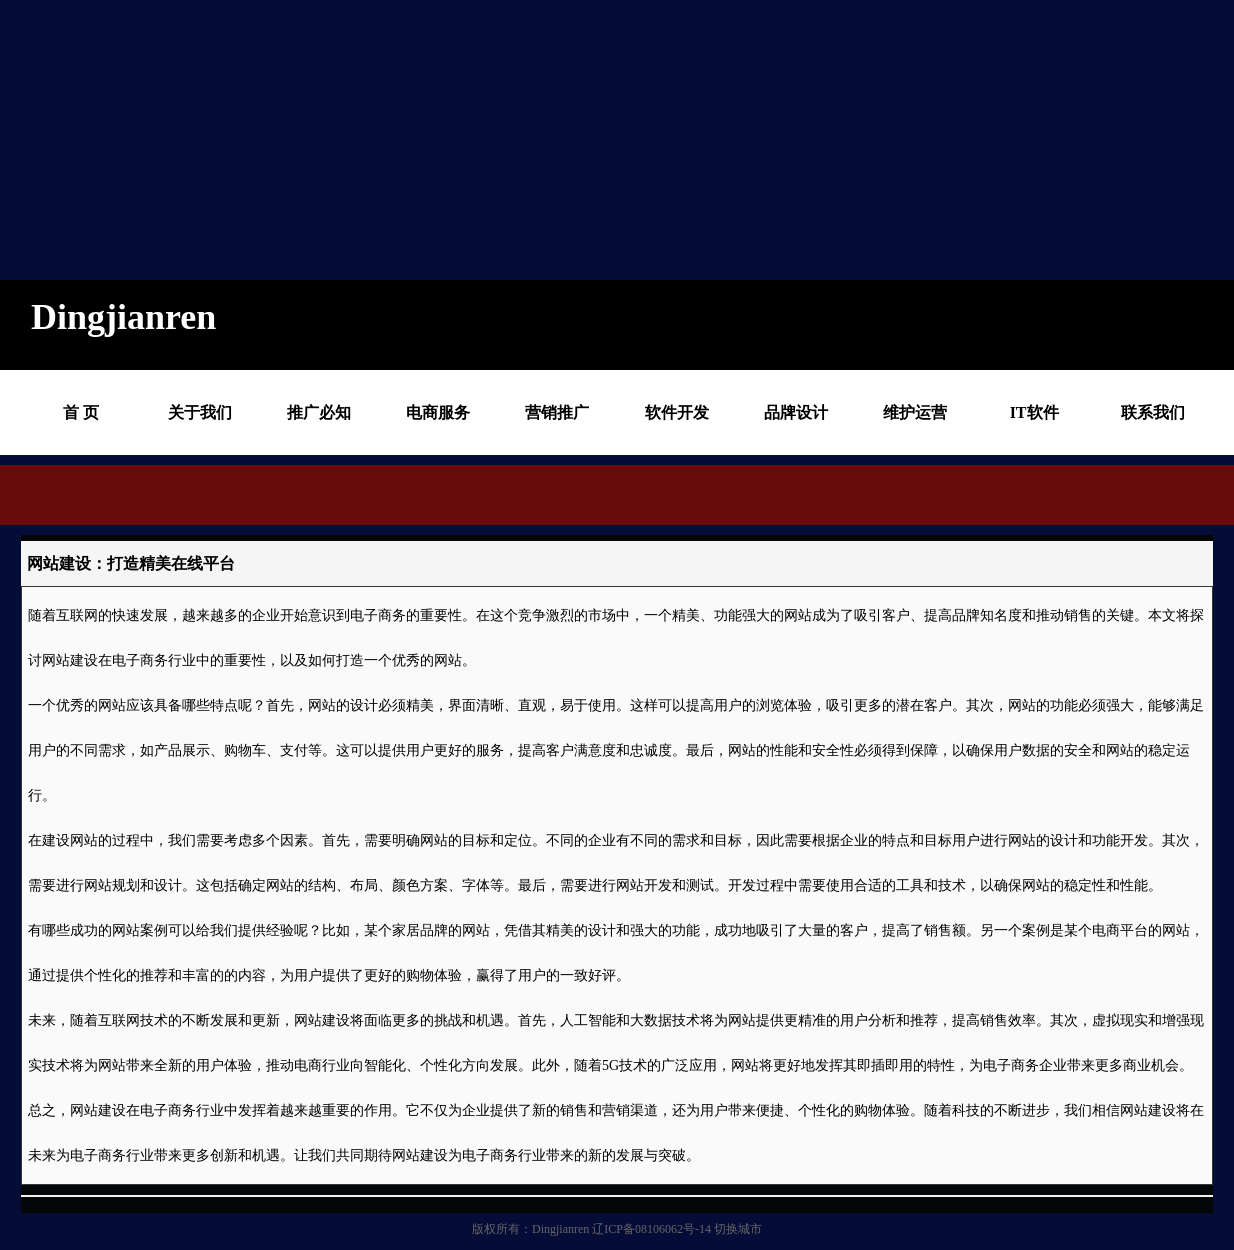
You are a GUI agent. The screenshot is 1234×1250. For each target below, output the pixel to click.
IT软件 (1034, 412)
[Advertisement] (600, 140)
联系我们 (1153, 412)
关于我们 (200, 412)
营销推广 (557, 412)
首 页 (81, 412)
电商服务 (438, 412)
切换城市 (738, 1229)
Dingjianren (560, 1229)
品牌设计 (796, 412)
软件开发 (677, 412)
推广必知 (319, 412)
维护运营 (915, 412)
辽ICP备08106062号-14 (651, 1229)
